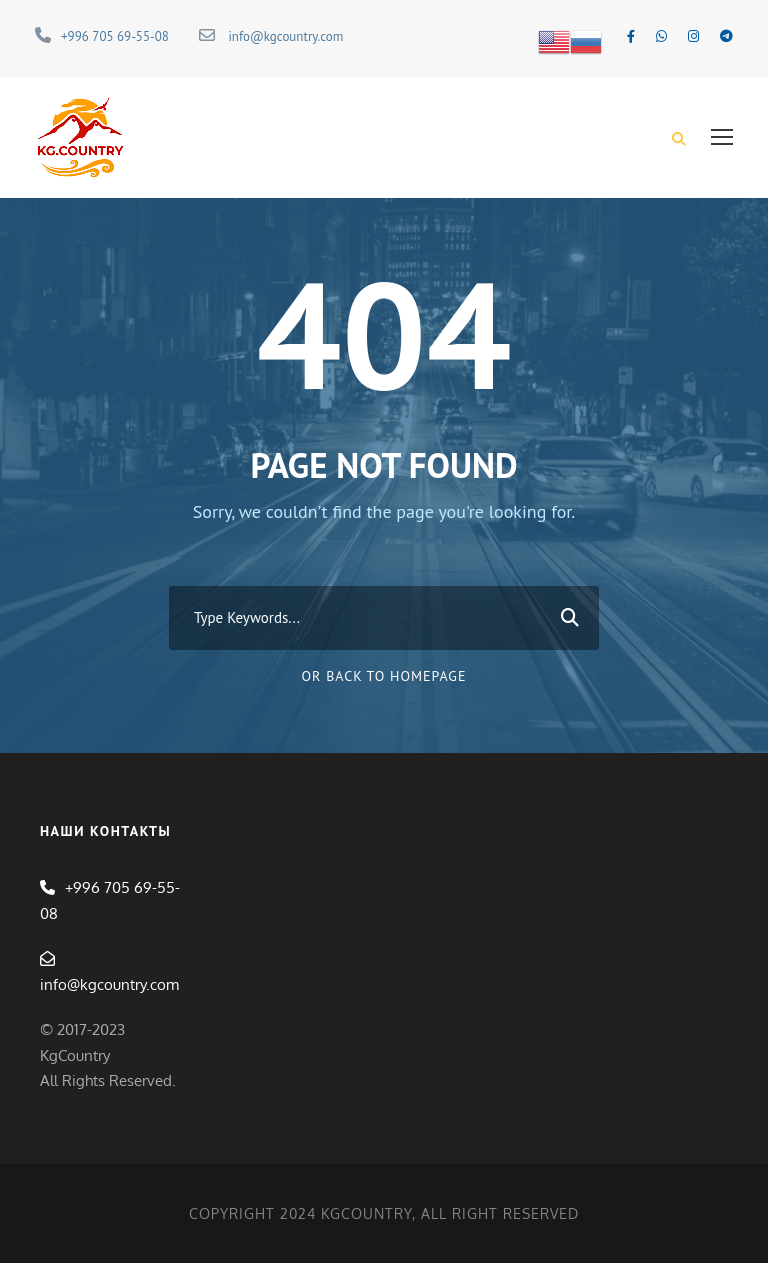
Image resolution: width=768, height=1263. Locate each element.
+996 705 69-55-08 (115, 36)
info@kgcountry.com (285, 36)
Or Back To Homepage (384, 676)
